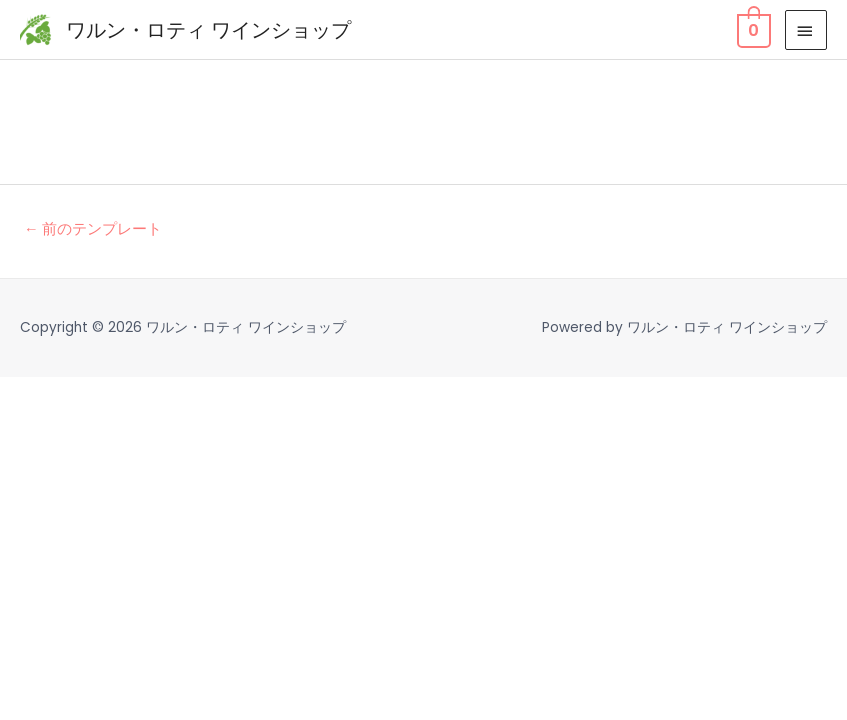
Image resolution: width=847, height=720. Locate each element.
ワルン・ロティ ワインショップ (208, 30)
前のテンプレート (93, 229)
